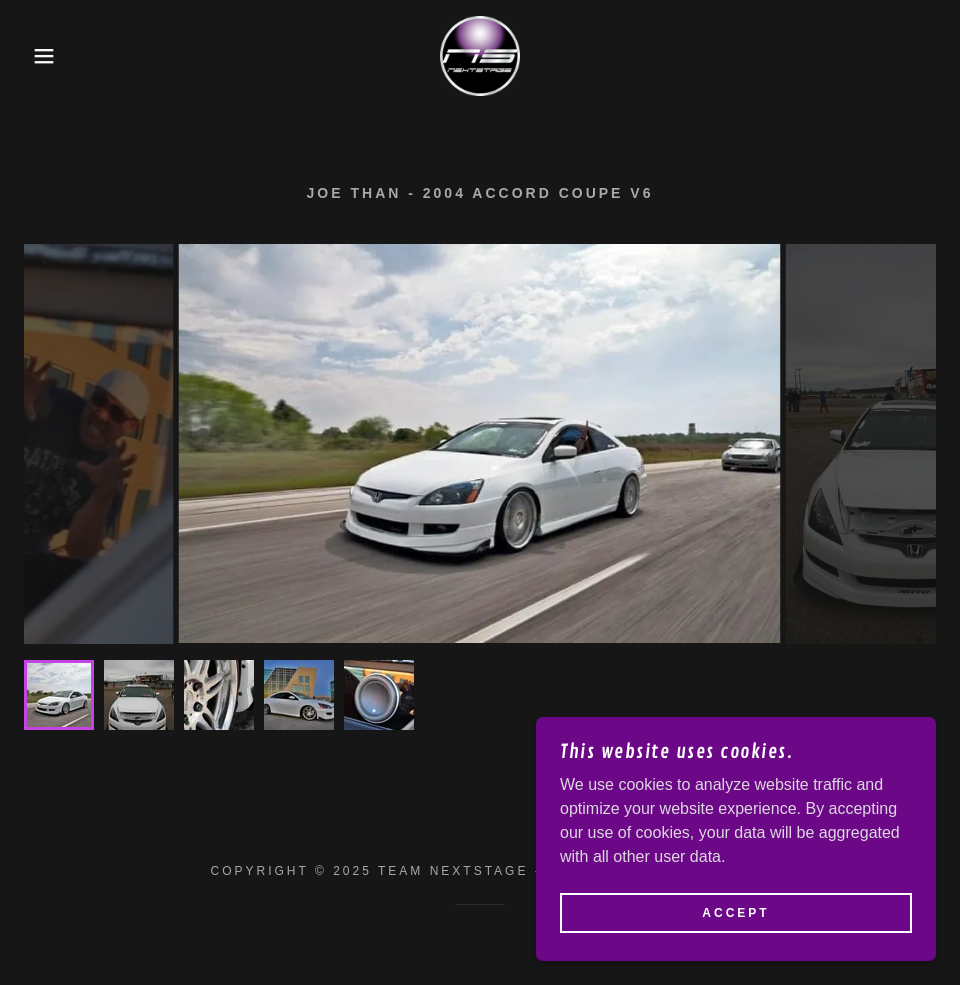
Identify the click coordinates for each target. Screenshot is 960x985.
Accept (735, 913)
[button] (48, 56)
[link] (480, 56)
